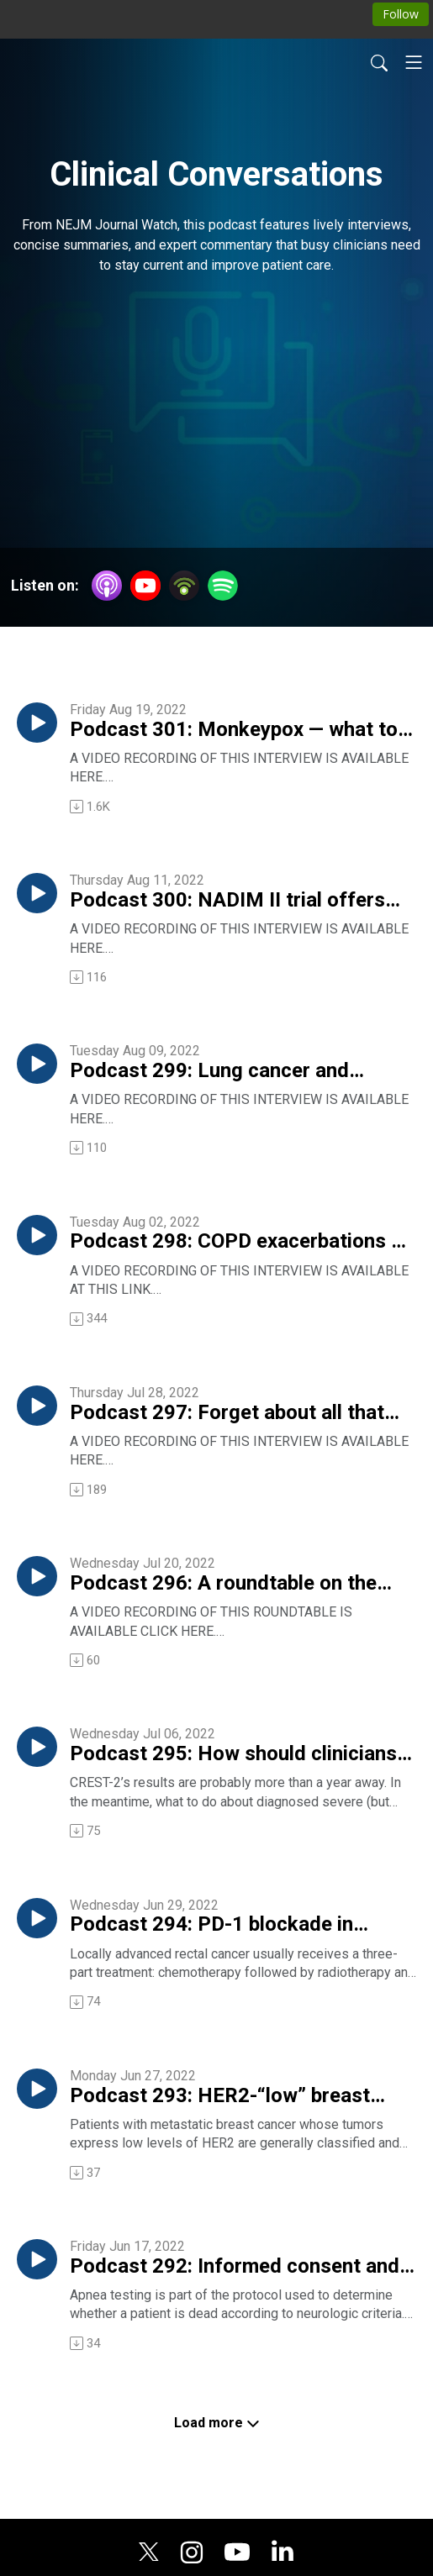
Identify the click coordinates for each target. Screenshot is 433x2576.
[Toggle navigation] (413, 62)
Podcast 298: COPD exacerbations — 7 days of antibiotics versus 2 (238, 1241)
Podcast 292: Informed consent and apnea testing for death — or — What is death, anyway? (236, 2266)
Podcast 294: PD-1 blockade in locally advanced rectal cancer (211, 1924)
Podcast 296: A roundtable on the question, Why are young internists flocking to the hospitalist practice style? (229, 1583)
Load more (217, 2423)
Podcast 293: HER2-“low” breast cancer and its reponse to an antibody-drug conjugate (220, 2096)
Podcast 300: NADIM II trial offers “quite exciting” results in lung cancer (240, 900)
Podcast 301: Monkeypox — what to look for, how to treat (234, 730)
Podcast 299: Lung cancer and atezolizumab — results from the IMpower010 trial (218, 1071)
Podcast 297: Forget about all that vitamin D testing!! (227, 1413)
